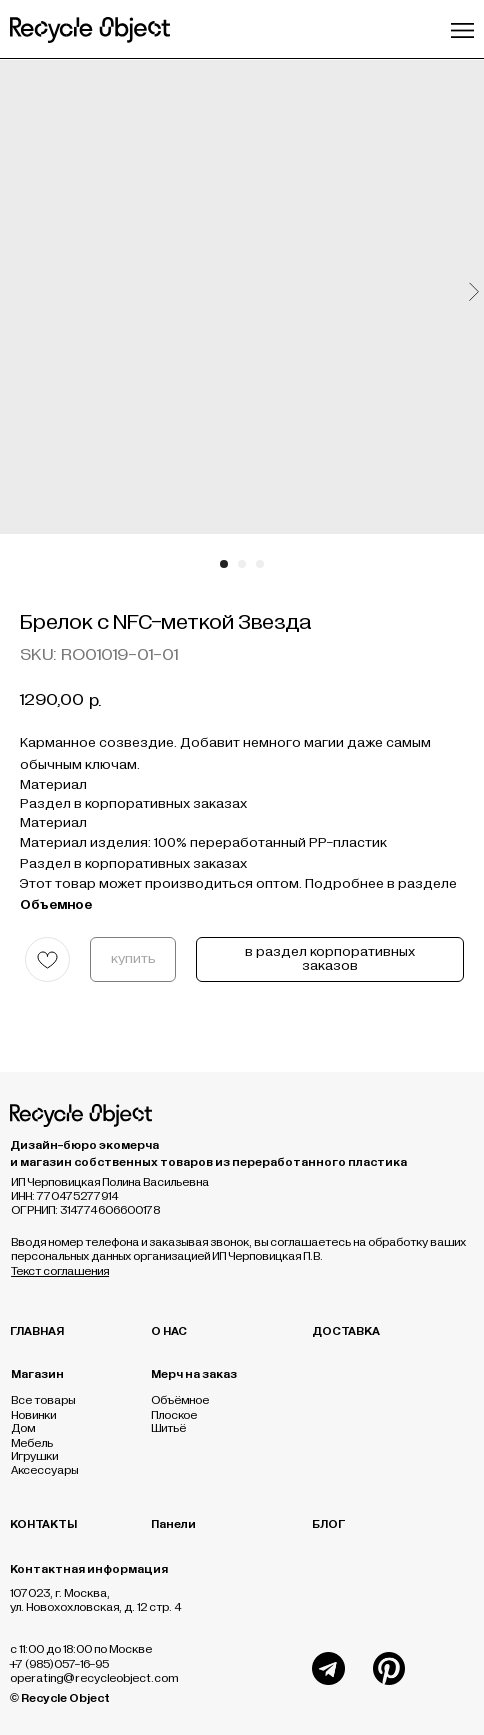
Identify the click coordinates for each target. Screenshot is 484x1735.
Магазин (37, 1374)
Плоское (174, 1415)
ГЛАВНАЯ (37, 1331)
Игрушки (34, 1456)
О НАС (169, 1331)
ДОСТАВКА (346, 1331)
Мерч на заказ (194, 1374)
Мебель (32, 1443)
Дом (23, 1428)
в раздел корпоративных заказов (330, 959)
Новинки (33, 1415)
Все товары (43, 1400)
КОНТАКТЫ (43, 1524)
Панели (173, 1524)
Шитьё (168, 1428)
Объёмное (180, 1400)
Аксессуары (44, 1470)
